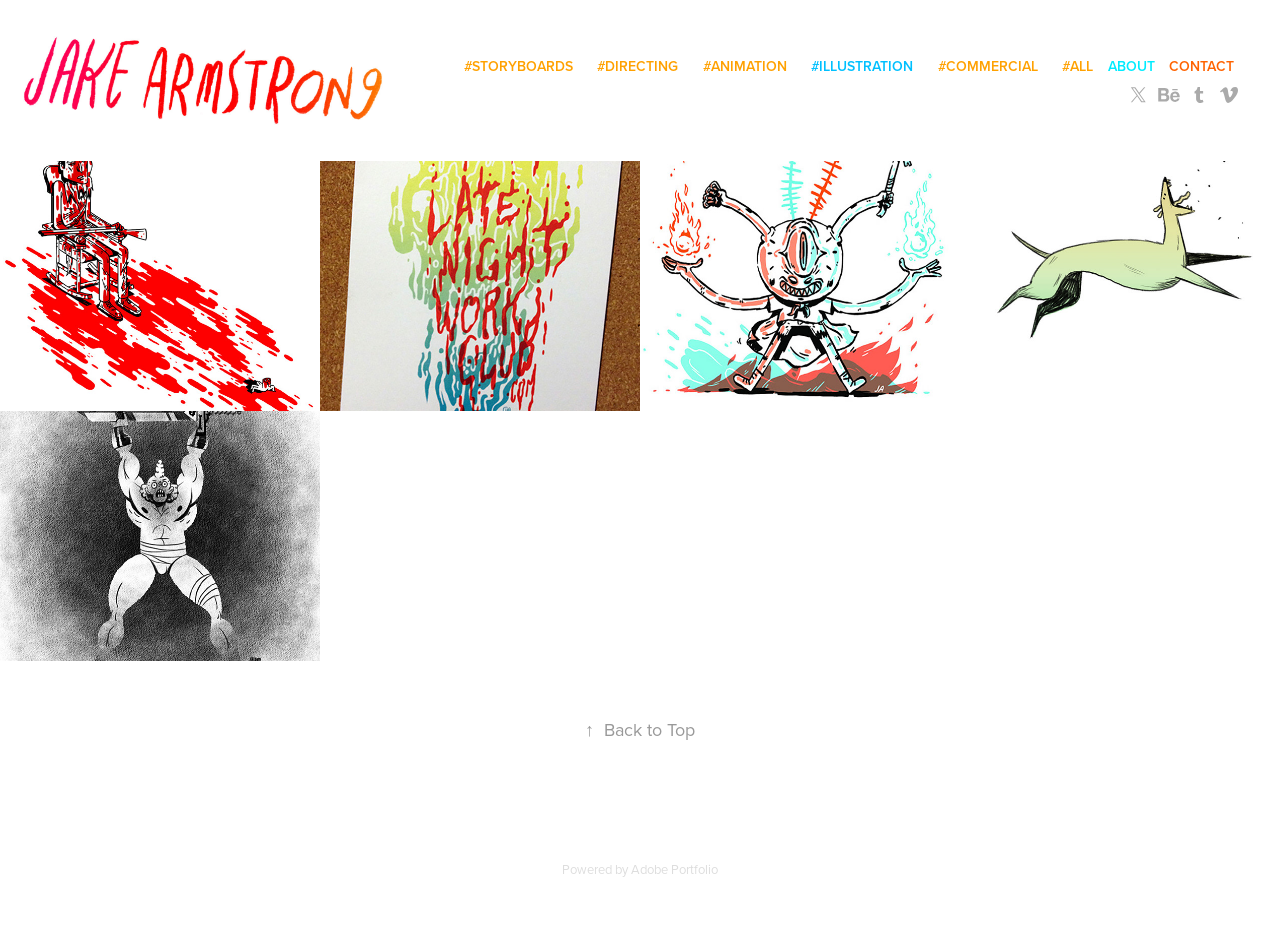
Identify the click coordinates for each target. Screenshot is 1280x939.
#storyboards (518, 66)
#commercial (988, 66)
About (1131, 66)
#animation (745, 66)
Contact (1201, 66)
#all (1077, 66)
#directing (637, 66)
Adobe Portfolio (674, 869)
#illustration (862, 66)
